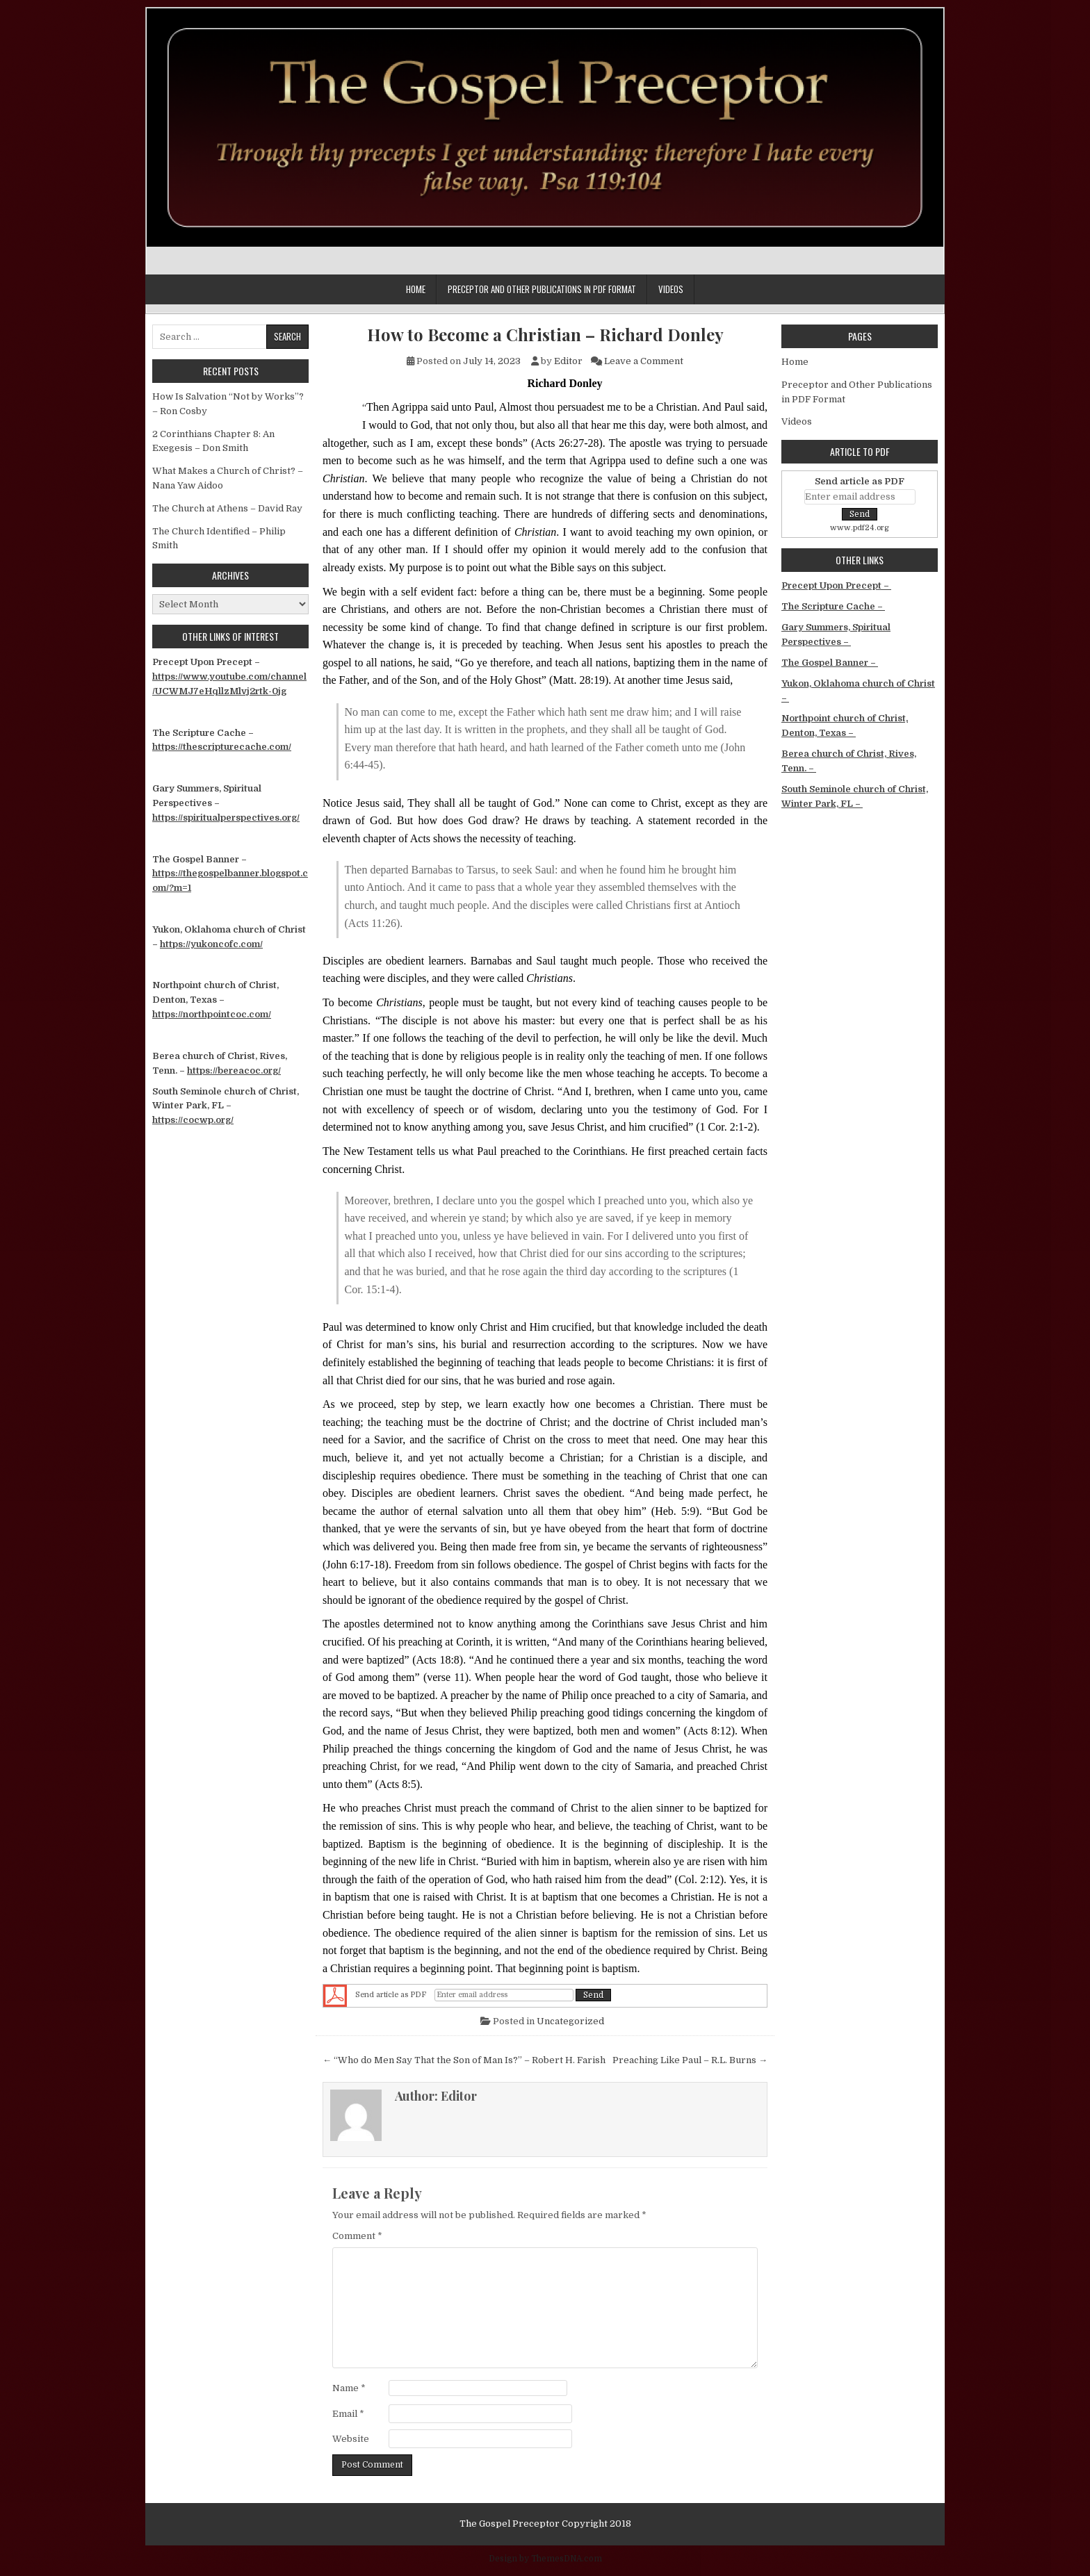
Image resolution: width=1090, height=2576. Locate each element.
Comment (357, 2236)
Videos (670, 289)
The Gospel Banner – (829, 662)
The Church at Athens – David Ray (227, 508)
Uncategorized (570, 2021)
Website (350, 2439)
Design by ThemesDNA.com (545, 2558)
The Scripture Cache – (833, 606)
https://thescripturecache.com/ (221, 746)
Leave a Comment (643, 361)
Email (348, 2414)
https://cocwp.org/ (193, 1120)
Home (415, 289)
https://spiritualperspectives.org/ (226, 817)
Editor (568, 361)
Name (349, 2388)
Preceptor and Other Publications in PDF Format (542, 289)
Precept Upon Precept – (836, 585)
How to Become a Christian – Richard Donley (545, 335)
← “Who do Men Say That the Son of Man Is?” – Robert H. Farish (464, 2060)
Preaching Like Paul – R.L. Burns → (689, 2060)
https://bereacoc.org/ (234, 1070)
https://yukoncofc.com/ (211, 944)
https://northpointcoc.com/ (211, 1014)
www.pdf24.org (859, 527)
